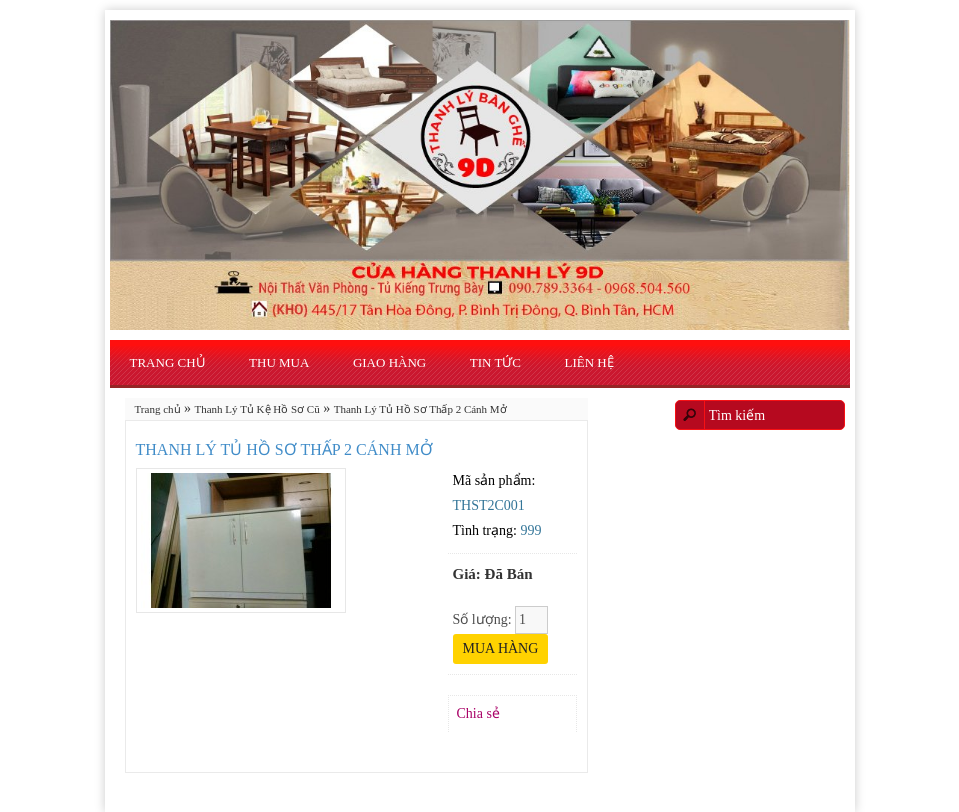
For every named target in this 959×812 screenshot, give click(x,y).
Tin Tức (495, 362)
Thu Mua (279, 362)
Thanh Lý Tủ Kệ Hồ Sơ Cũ (257, 409)
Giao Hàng (389, 362)
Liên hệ (589, 362)
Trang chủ (168, 362)
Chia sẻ (478, 713)
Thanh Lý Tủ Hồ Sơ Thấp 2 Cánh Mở (420, 409)
